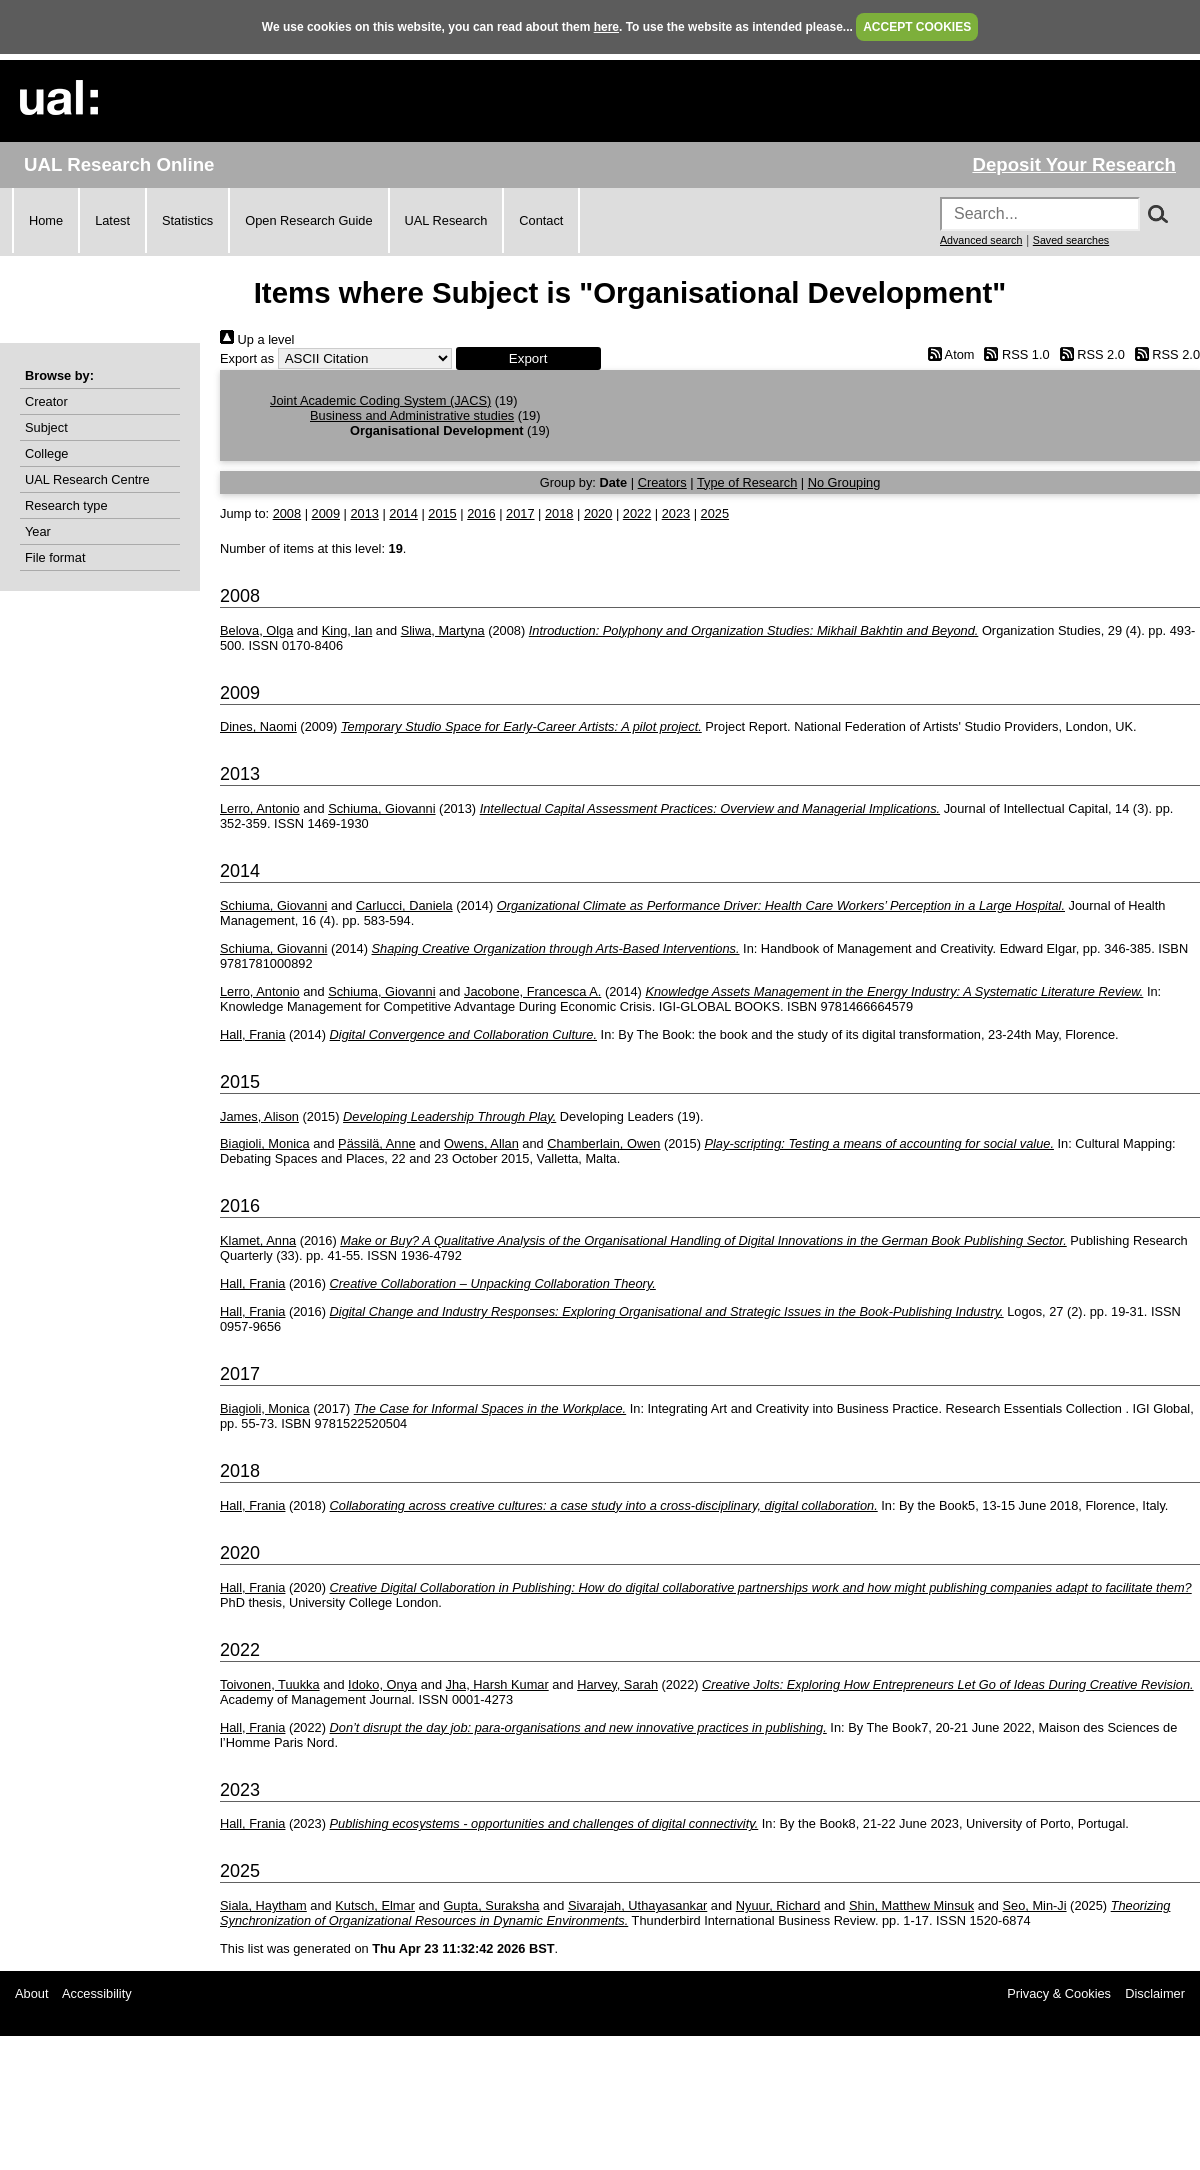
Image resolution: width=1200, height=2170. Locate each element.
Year (38, 531)
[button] (528, 358)
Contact (541, 220)
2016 (481, 513)
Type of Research (747, 482)
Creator (46, 401)
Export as (247, 358)
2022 (637, 513)
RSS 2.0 (1089, 354)
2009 (326, 513)
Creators (662, 482)
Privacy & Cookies (1059, 1993)
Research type (66, 505)
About (31, 1993)
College (46, 453)
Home (46, 220)
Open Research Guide (308, 220)
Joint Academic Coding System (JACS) (380, 400)
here (606, 27)
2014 (403, 513)
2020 (598, 513)
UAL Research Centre (87, 479)
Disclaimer (1155, 1993)
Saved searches (1071, 240)
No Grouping (844, 482)
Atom (947, 354)
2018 (559, 513)
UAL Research (446, 220)
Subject (46, 427)
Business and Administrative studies (412, 415)
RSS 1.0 (1014, 354)
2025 (715, 513)
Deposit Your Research (1074, 164)
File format (55, 557)
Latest (112, 220)
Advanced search (981, 240)
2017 (520, 513)
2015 (442, 513)
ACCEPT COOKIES (917, 27)
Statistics (187, 220)
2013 (364, 513)
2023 (676, 513)
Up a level (257, 339)
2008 (287, 513)
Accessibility (97, 1993)
